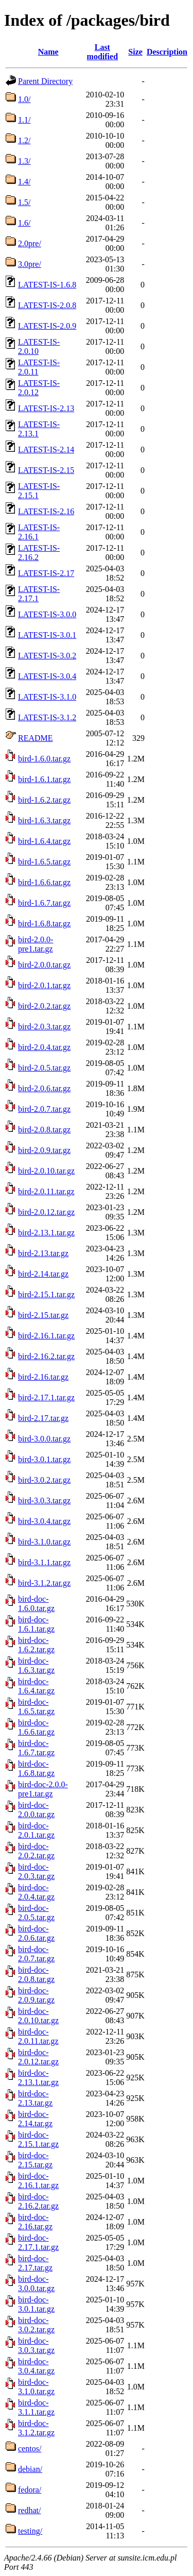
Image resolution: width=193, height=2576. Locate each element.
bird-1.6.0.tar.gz (44, 758)
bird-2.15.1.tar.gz (46, 1294)
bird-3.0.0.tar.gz (44, 1438)
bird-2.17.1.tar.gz (46, 1397)
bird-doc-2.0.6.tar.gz (36, 1933)
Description (167, 51)
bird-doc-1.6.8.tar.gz (36, 1768)
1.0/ (24, 99)
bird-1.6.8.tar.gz (44, 923)
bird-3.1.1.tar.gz (44, 1562)
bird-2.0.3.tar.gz (44, 1026)
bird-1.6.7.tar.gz (44, 903)
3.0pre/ (29, 264)
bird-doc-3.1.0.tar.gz (36, 2387)
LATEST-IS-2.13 (46, 408)
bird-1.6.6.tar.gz (44, 882)
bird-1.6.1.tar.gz (44, 779)
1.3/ (24, 161)
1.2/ (24, 140)
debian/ (30, 2469)
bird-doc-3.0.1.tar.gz (36, 2304)
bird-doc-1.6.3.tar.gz (36, 1665)
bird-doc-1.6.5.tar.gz (36, 1707)
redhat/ (29, 2510)
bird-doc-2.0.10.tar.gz (38, 2016)
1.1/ (24, 119)
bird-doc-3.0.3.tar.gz (36, 2345)
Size (135, 51)
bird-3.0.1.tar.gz (44, 1459)
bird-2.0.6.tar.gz (44, 1088)
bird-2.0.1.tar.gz (44, 985)
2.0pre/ (29, 243)
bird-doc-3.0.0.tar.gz (36, 2284)
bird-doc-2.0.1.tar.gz (36, 1830)
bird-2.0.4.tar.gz (44, 1047)
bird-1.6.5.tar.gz (44, 861)
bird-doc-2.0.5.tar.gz (36, 1913)
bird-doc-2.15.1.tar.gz (38, 2139)
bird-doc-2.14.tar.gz (35, 2119)
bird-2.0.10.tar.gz (46, 1170)
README (35, 738)
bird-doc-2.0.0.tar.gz (36, 1810)
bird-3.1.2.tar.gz (44, 1583)
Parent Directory (45, 81)
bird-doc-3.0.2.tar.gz (36, 2325)
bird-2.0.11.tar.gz (46, 1191)
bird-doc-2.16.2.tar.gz (38, 2201)
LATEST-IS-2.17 (46, 573)
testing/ (30, 2531)
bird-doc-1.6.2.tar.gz (36, 1645)
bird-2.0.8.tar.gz (44, 1129)
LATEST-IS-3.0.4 (47, 676)
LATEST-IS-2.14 (46, 449)
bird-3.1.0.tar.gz (44, 1541)
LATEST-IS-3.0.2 (47, 655)
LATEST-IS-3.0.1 (47, 635)
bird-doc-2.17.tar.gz (35, 2263)
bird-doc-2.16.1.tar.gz (38, 2181)
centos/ (29, 2448)
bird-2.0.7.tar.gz (44, 1109)
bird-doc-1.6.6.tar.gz (36, 1727)
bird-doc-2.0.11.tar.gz (38, 2036)
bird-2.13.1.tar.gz (46, 1232)
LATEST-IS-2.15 (46, 470)
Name (48, 51)
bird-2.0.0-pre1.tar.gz (35, 944)
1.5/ (24, 202)
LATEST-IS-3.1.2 (47, 717)
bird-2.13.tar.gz (43, 1253)
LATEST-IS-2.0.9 (47, 325)
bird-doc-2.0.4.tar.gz (36, 1892)
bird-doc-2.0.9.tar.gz (36, 1995)
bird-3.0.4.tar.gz (44, 1521)
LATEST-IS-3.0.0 (47, 614)
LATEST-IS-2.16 (46, 511)
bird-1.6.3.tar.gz (44, 820)
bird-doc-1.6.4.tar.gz (36, 1686)
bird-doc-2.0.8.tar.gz (36, 1974)
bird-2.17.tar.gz (43, 1418)
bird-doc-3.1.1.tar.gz (36, 2407)
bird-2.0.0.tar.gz (44, 964)
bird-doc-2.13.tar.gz (35, 2098)
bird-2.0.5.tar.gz (44, 1067)
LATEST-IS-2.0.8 (47, 305)
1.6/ (24, 222)
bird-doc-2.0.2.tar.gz (36, 1851)
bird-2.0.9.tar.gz (44, 1150)
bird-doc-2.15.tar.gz (35, 2160)
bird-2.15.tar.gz (43, 1315)
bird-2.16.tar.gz (43, 1376)
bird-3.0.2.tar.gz (44, 1480)
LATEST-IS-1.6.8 (47, 284)
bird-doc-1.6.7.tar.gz (36, 1748)
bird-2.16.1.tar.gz (46, 1335)
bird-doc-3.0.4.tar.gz (36, 2366)
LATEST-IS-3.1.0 (47, 696)
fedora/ (29, 2489)
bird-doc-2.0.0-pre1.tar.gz (43, 1789)
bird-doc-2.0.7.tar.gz (36, 1954)
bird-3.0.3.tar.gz (44, 1500)
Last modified (102, 52)
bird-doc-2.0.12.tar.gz (38, 2057)
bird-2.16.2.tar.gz (46, 1356)
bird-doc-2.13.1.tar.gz (38, 2078)
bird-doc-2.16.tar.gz (35, 2222)
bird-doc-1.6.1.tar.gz (36, 1624)
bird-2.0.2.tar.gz (44, 1006)
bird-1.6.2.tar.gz (44, 799)
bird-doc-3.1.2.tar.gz (36, 2428)
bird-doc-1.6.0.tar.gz (36, 1604)
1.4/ (24, 181)
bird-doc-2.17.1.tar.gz (38, 2242)
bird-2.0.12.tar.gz (46, 1212)
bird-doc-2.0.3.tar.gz (36, 1871)
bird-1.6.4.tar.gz (44, 841)
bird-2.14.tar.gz (43, 1273)
